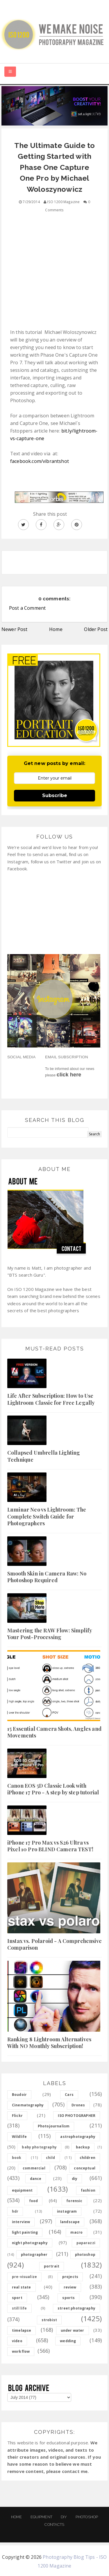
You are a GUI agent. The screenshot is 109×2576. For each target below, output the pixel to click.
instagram (67, 2211)
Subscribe (54, 795)
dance (36, 2178)
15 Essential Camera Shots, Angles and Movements (54, 1732)
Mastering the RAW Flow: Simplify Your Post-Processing (49, 1634)
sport (17, 2297)
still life (19, 2308)
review (70, 2287)
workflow (21, 2351)
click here (69, 1075)
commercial (34, 2168)
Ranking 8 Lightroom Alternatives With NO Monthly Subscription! (49, 2042)
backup (83, 2147)
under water (72, 2330)
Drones (78, 2105)
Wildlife (19, 2136)
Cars (69, 2094)
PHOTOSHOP (87, 2517)
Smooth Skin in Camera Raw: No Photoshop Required (47, 1577)
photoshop (85, 2254)
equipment (22, 2190)
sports (68, 2297)
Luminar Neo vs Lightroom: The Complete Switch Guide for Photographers (46, 1516)
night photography (30, 2242)
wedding (68, 2340)
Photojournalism (53, 2126)
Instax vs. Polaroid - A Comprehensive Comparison (54, 1944)
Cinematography (28, 2105)
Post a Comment (27, 608)
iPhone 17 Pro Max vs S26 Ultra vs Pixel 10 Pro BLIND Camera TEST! (50, 1846)
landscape (70, 2221)
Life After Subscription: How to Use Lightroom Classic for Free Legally (51, 1399)
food (33, 2200)
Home (55, 629)
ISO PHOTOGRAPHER (76, 2115)
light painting (25, 2232)
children (87, 2157)
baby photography (39, 2147)
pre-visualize (24, 2276)
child (50, 2157)
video (17, 2340)
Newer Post (14, 629)
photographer (34, 2254)
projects (70, 2276)
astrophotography (77, 2136)
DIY (64, 2517)
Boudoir (19, 2094)
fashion (88, 2190)
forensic (74, 2200)
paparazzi (85, 2242)
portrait (51, 2266)
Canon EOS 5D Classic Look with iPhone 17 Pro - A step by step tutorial (53, 1789)
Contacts (54, 2524)
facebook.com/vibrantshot (39, 461)
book (17, 2157)
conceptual (84, 2168)
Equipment (41, 2517)
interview (21, 2221)
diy (74, 2178)
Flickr (17, 2115)
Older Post (96, 629)
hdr (15, 2211)
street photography (76, 2308)
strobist (49, 2319)
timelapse (21, 2330)
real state (21, 2287)
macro (76, 2232)
